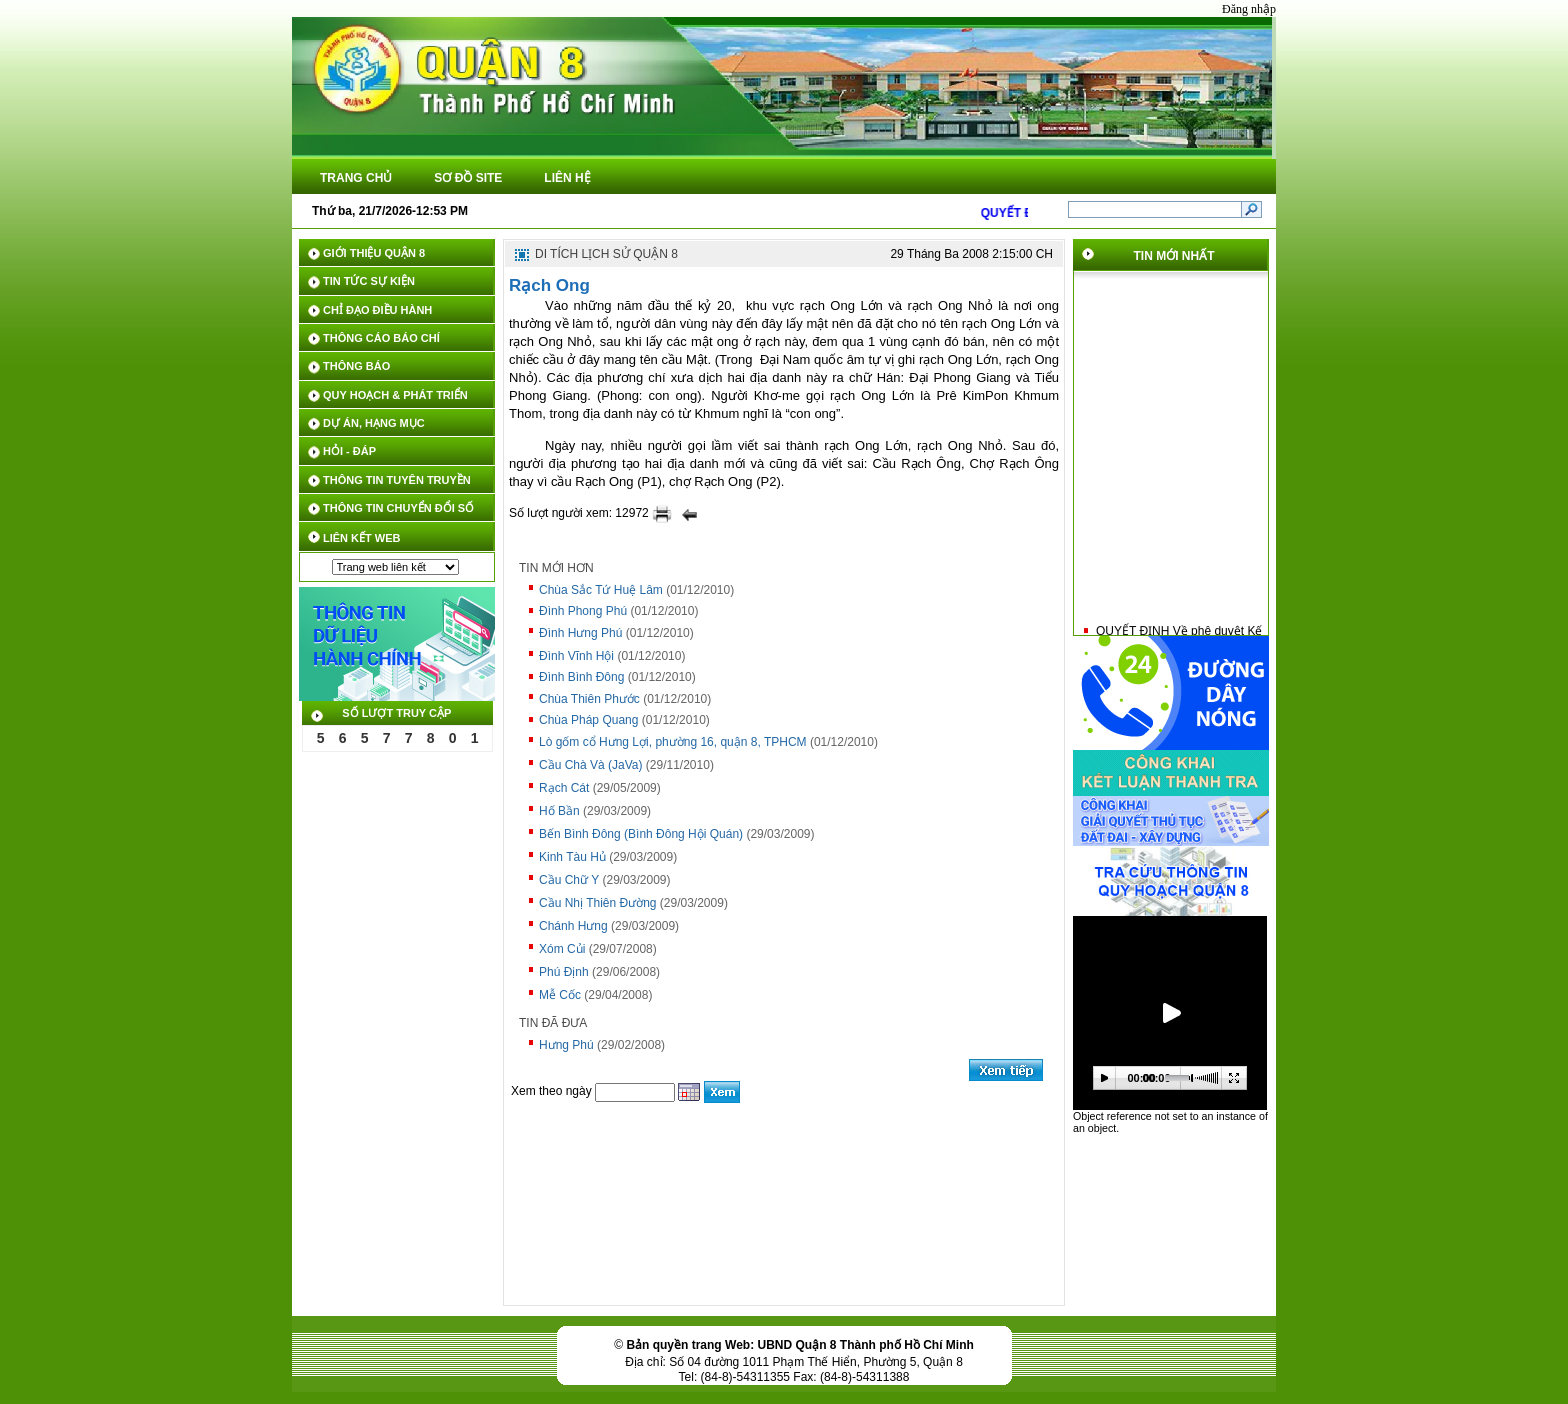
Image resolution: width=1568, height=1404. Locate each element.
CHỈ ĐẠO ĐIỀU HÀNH (377, 310)
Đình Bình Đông (581, 677)
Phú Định (564, 972)
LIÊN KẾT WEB (362, 538)
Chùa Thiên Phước (589, 699)
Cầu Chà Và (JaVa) (591, 765)
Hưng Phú (566, 1045)
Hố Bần (559, 811)
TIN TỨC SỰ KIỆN (369, 281)
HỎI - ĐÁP (349, 451)
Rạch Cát (564, 788)
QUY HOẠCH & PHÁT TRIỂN (395, 395)
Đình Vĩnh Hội (576, 656)
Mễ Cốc (560, 995)
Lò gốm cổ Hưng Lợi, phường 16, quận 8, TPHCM (673, 742)
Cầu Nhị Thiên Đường (598, 903)
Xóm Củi (562, 949)
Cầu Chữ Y (569, 880)
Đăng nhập (1249, 9)
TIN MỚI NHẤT (1174, 256)
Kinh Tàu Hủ (572, 857)
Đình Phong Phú (583, 611)
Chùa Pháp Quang (588, 720)
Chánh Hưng (573, 926)
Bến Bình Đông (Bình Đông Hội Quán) (641, 834)
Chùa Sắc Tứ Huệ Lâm (601, 590)
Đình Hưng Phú (580, 633)
